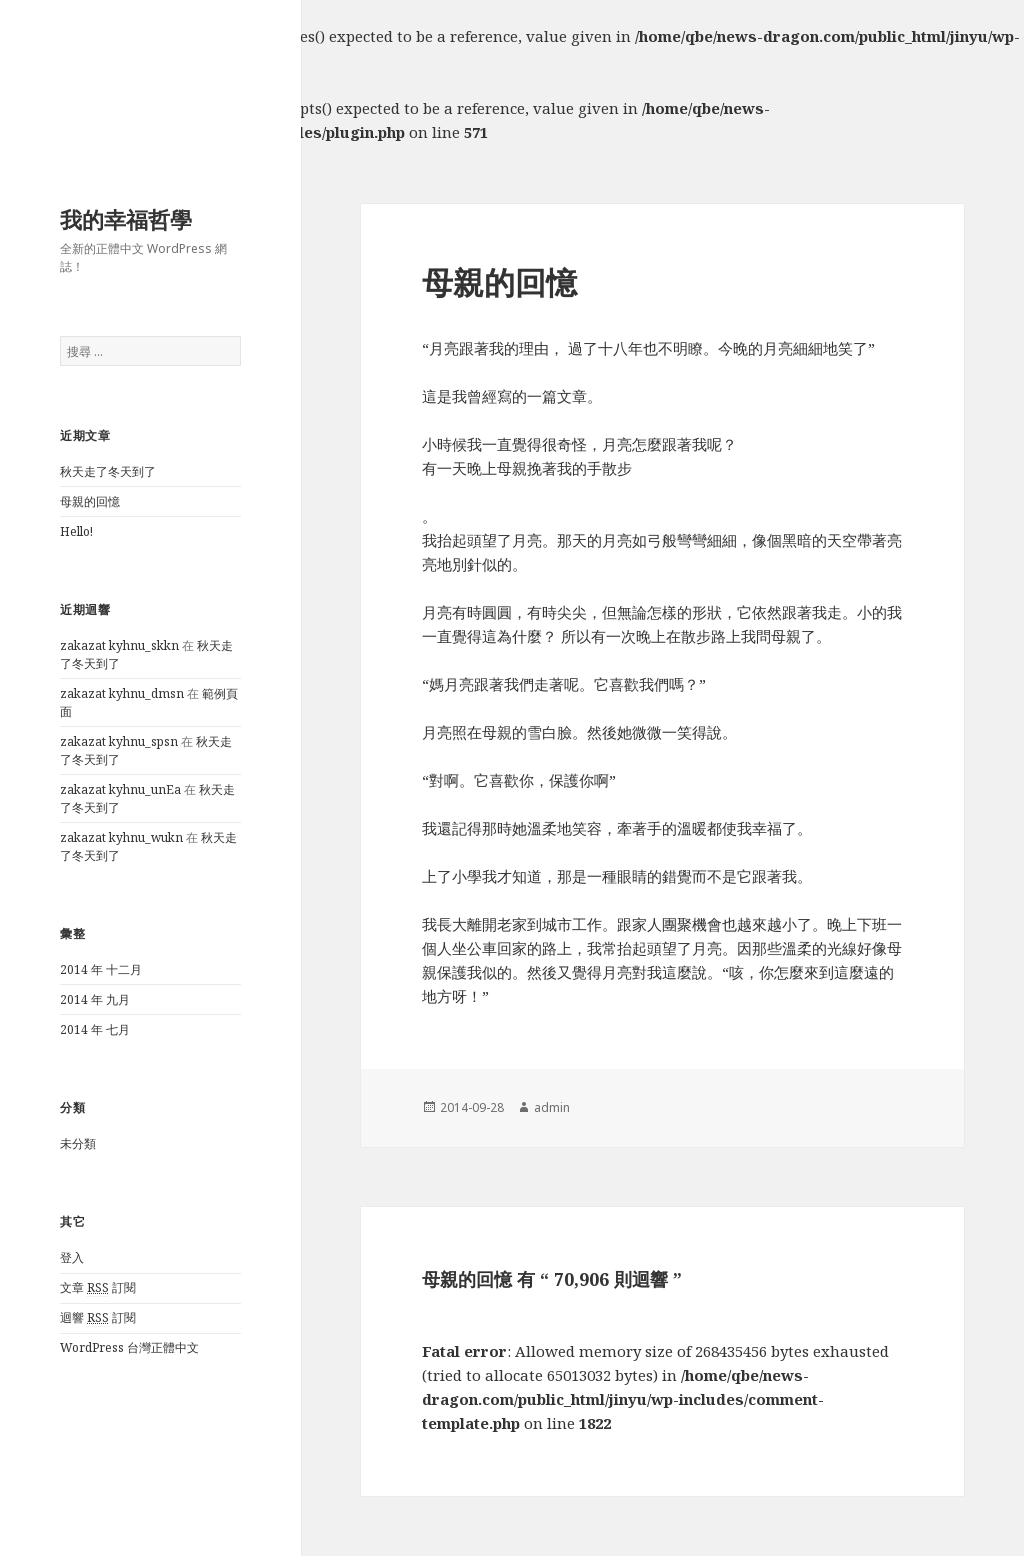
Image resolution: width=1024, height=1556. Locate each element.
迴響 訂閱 (98, 1318)
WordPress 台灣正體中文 (129, 1347)
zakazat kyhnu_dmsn (122, 693)
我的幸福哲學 (126, 219)
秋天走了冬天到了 (108, 471)
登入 (72, 1257)
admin (552, 1107)
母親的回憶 (90, 501)
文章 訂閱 (98, 1288)
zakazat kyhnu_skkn (119, 645)
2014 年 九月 (95, 999)
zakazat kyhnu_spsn (119, 741)
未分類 (78, 1143)
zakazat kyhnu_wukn (121, 837)
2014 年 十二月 (101, 969)
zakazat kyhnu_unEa (120, 789)
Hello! (76, 531)
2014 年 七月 (95, 1029)
